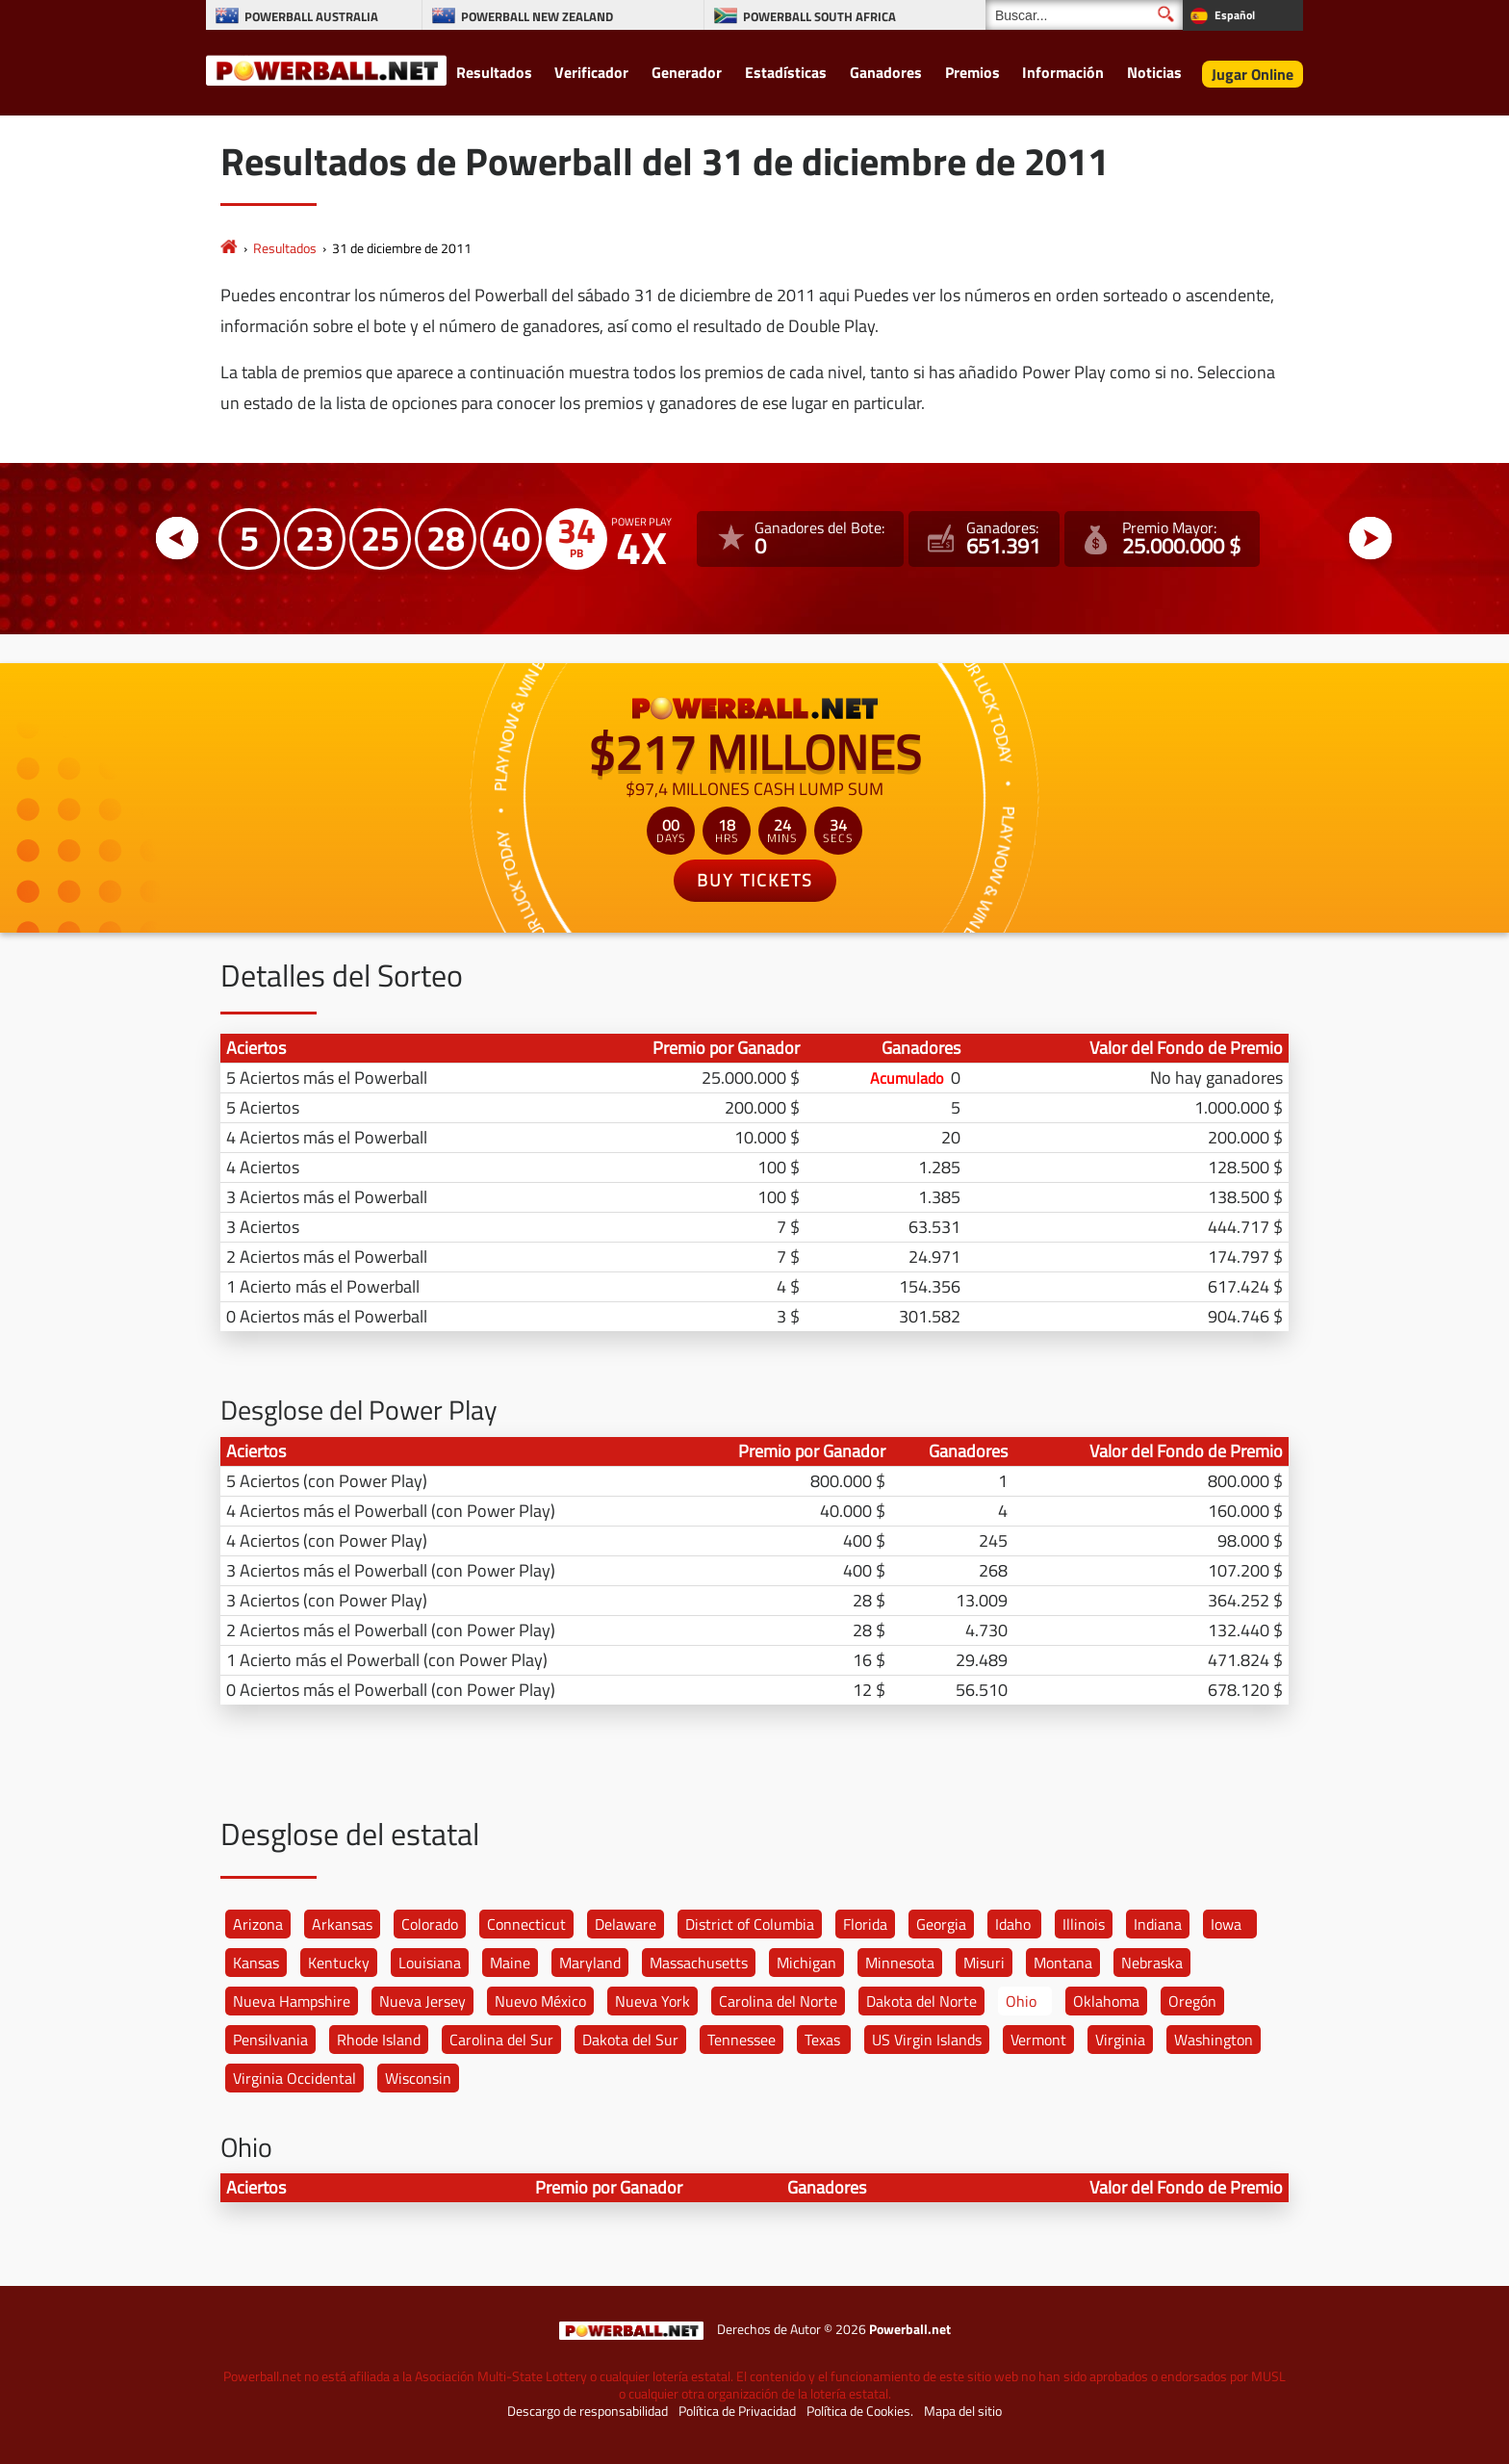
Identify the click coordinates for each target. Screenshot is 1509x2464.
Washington (1213, 2039)
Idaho (1013, 1924)
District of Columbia (749, 1924)
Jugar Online (1252, 74)
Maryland (590, 1962)
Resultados (494, 72)
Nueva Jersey (422, 2001)
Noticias (1154, 72)
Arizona (258, 1924)
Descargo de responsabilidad (587, 2411)
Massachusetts (699, 1962)
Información (1063, 72)
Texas (822, 2039)
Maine (510, 1962)
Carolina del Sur (501, 2039)
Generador (687, 72)
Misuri (984, 1962)
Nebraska (1152, 1962)
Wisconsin (418, 2078)
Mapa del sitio (963, 2411)
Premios (972, 72)
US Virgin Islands (927, 2039)
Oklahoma (1106, 2001)
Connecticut (526, 1924)
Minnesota (899, 1962)
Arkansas (342, 1924)
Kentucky (339, 1962)
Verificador (591, 72)
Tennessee (741, 2039)
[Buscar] (1084, 15)
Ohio (1021, 2001)
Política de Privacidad (737, 2411)
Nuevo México (540, 2001)
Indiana (1158, 1924)
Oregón (1192, 2001)
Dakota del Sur (630, 2039)
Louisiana (429, 1962)
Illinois (1083, 1924)
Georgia (941, 1924)
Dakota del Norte (921, 2001)
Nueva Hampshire (291, 2001)
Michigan (806, 1962)
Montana (1063, 1962)
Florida (865, 1924)
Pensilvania (270, 2039)
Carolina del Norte (778, 2001)
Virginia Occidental (294, 2078)
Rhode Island (379, 2039)
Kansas (256, 1962)
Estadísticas (786, 72)
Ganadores (886, 72)
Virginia (1120, 2039)
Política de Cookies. (859, 2411)
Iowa (1226, 1924)
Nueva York (652, 2001)
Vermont (1038, 2039)
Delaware (625, 1924)
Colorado (429, 1924)
